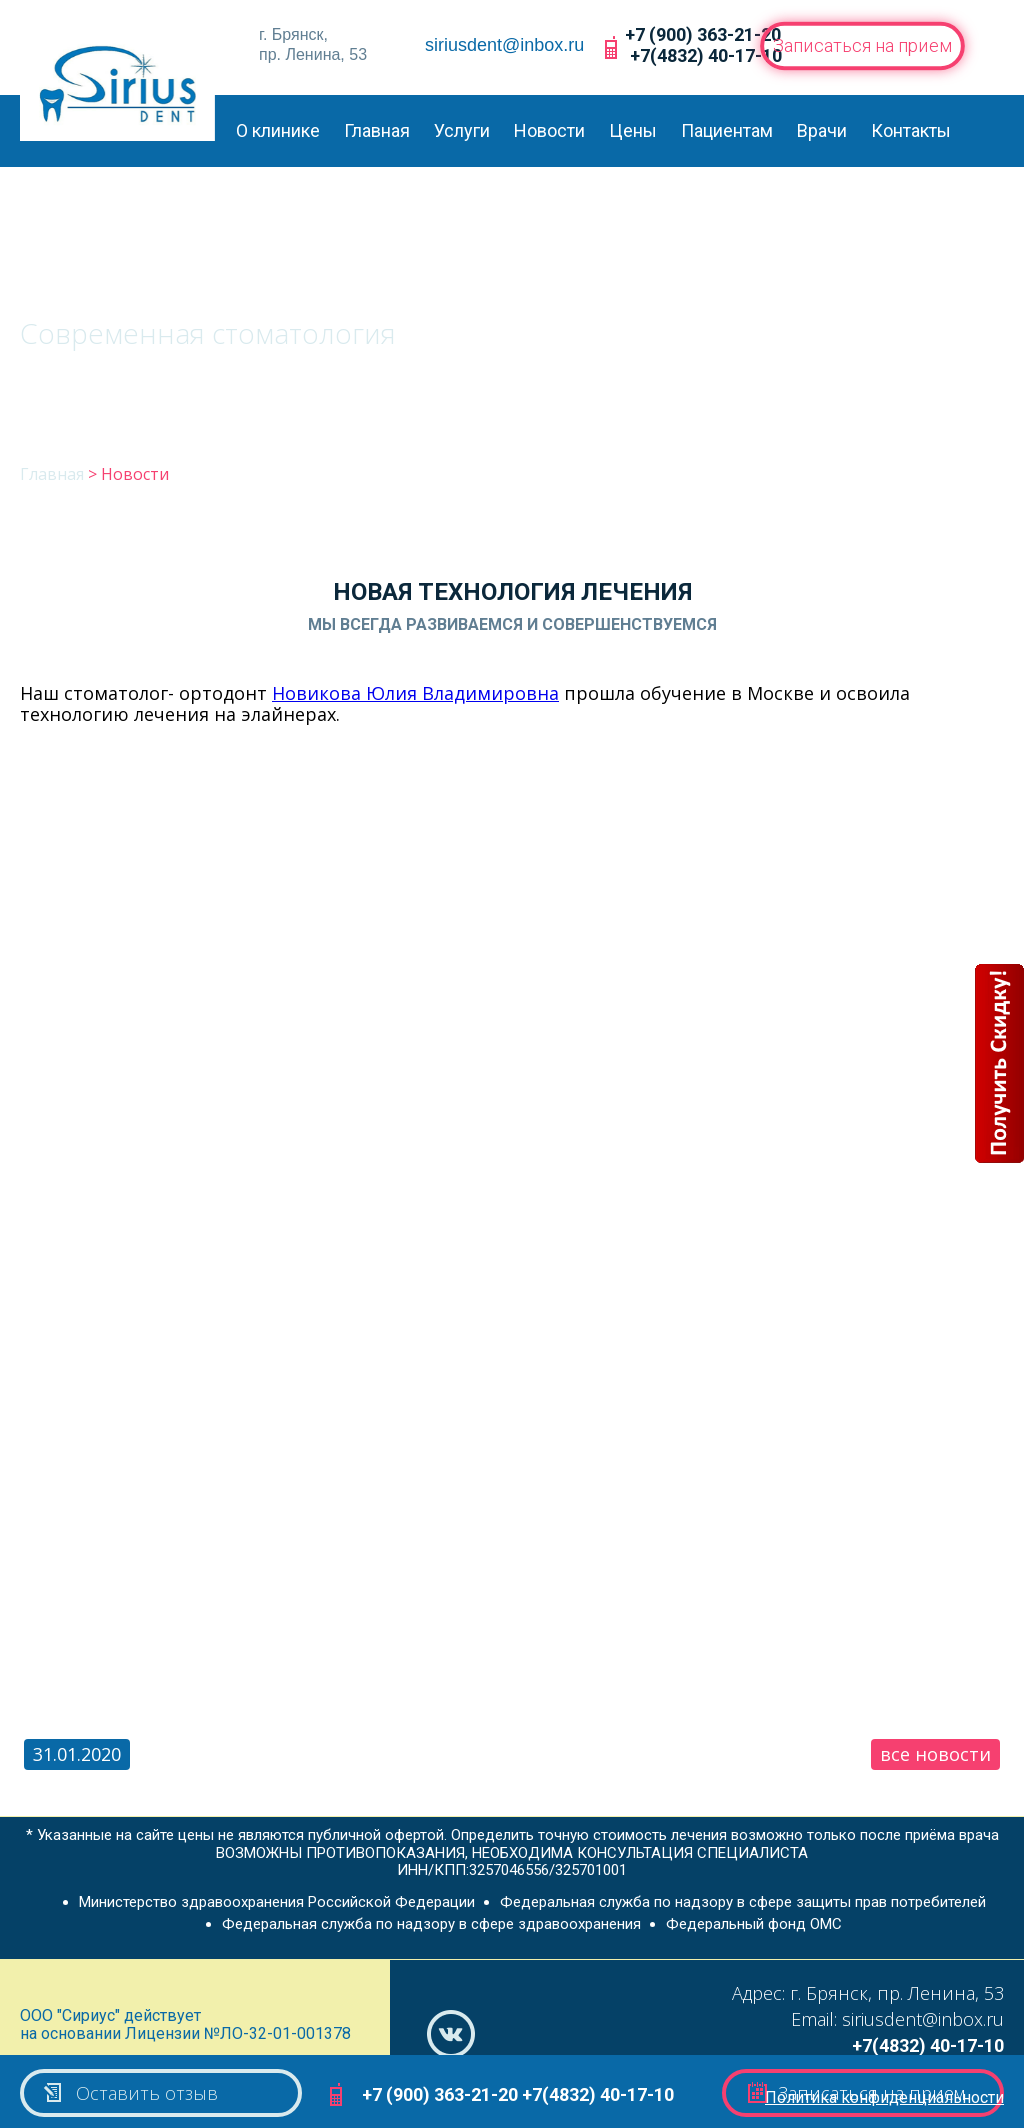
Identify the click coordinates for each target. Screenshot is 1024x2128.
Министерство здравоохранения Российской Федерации (277, 1902)
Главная (377, 130)
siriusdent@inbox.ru (504, 45)
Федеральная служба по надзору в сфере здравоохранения (431, 1924)
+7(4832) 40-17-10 (706, 55)
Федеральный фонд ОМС (754, 1924)
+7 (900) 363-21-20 (703, 34)
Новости (549, 130)
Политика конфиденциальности (884, 2097)
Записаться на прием (862, 45)
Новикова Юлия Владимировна (415, 693)
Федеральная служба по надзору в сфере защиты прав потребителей (743, 1902)
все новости (935, 1754)
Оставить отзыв (129, 2093)
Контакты (911, 130)
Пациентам (727, 130)
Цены (633, 130)
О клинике (278, 130)
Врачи (822, 130)
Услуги (462, 130)
